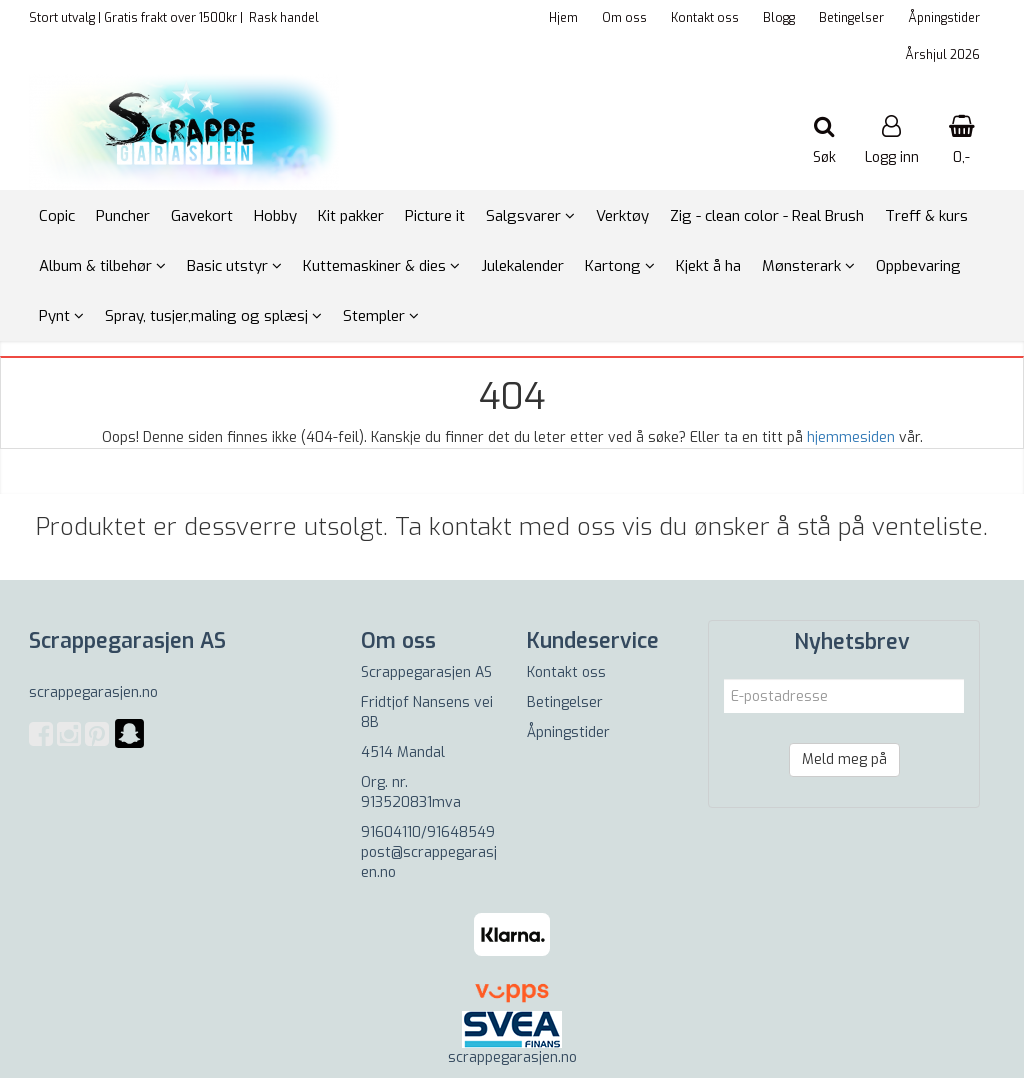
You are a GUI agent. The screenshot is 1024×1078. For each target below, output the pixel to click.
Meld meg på (844, 759)
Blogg (779, 18)
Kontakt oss (705, 18)
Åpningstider (944, 18)
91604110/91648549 (428, 832)
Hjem (563, 18)
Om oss (624, 18)
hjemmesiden (851, 437)
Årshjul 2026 (942, 55)
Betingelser (851, 18)
